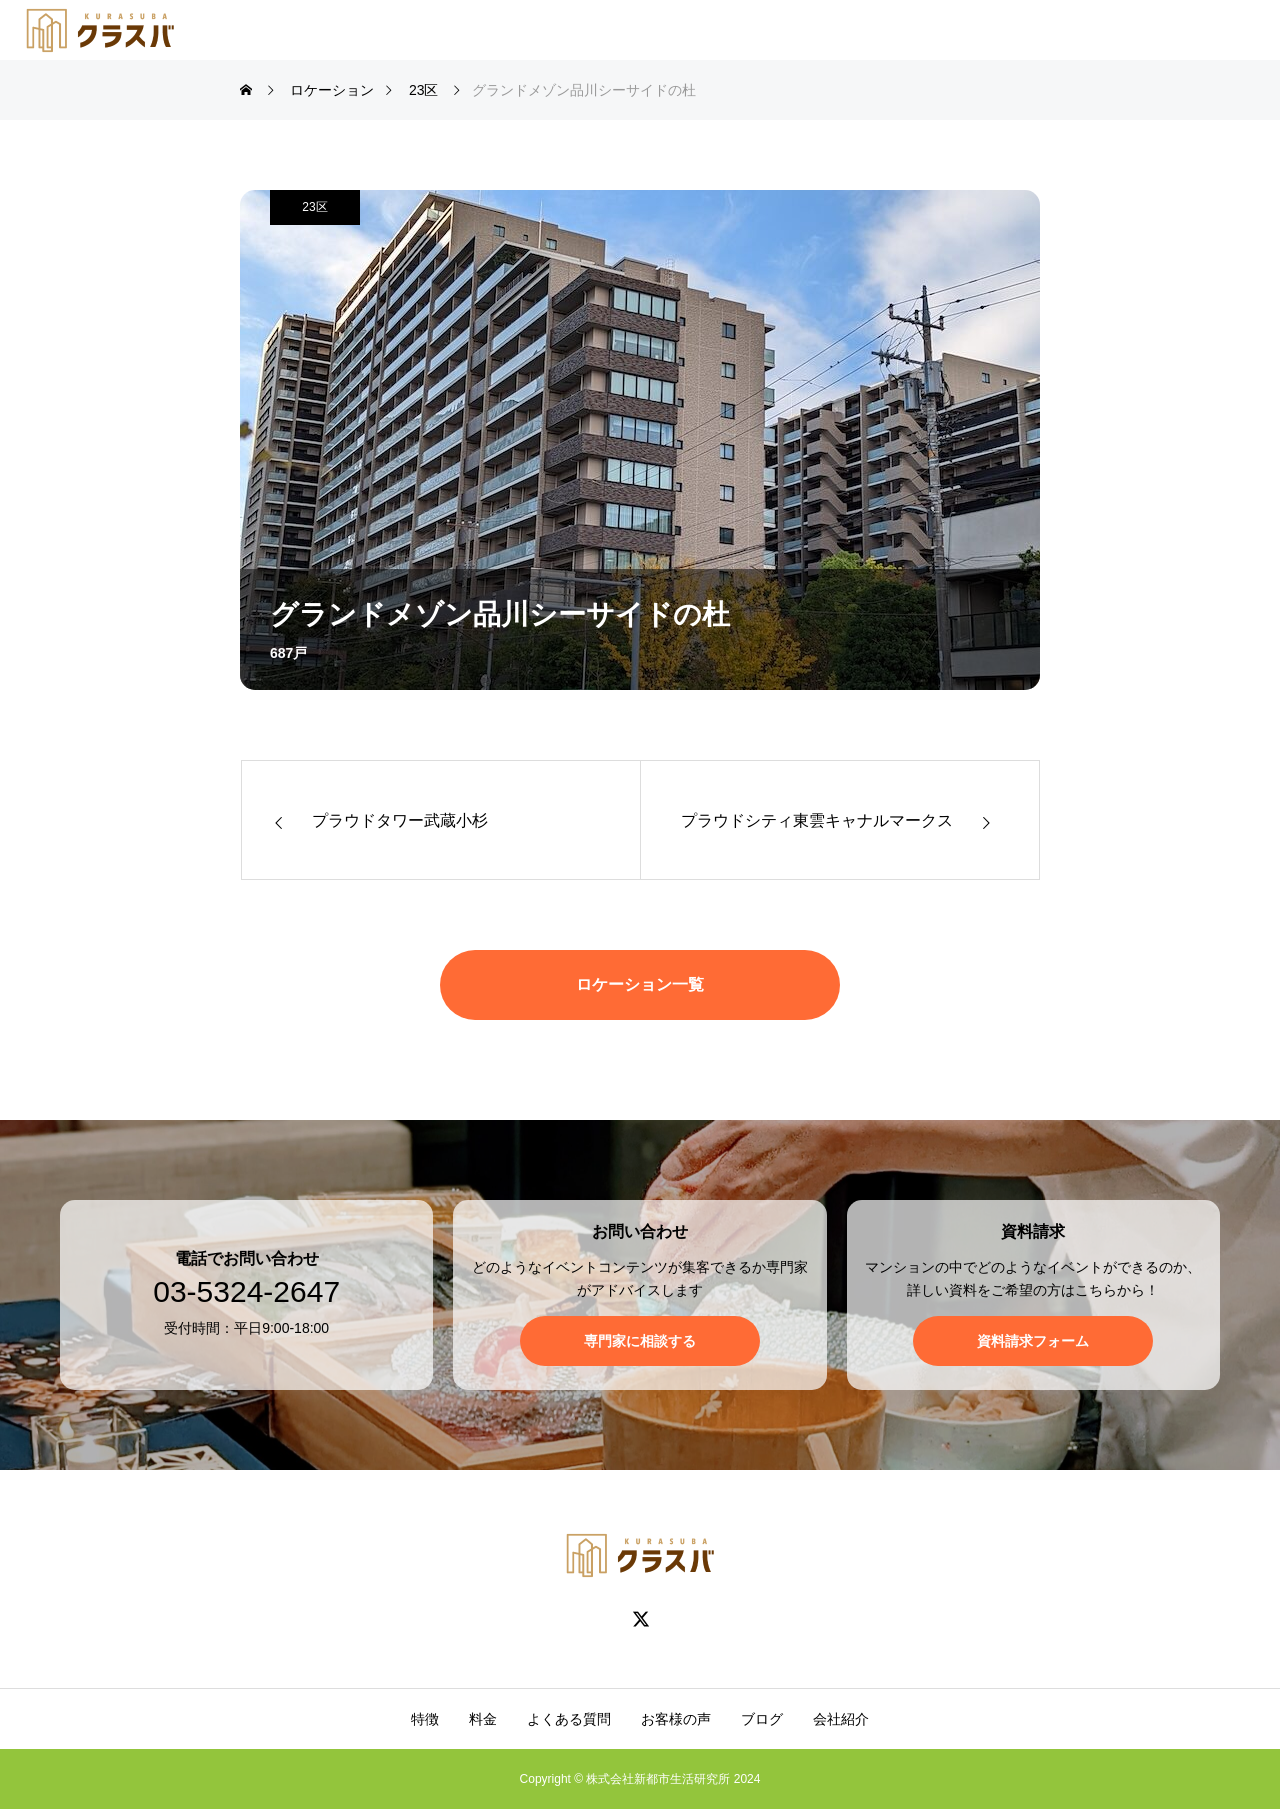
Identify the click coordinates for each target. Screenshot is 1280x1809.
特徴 (425, 1719)
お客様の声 (676, 1719)
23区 (314, 207)
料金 (483, 1719)
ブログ (762, 1719)
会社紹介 (841, 1719)
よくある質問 (569, 1719)
